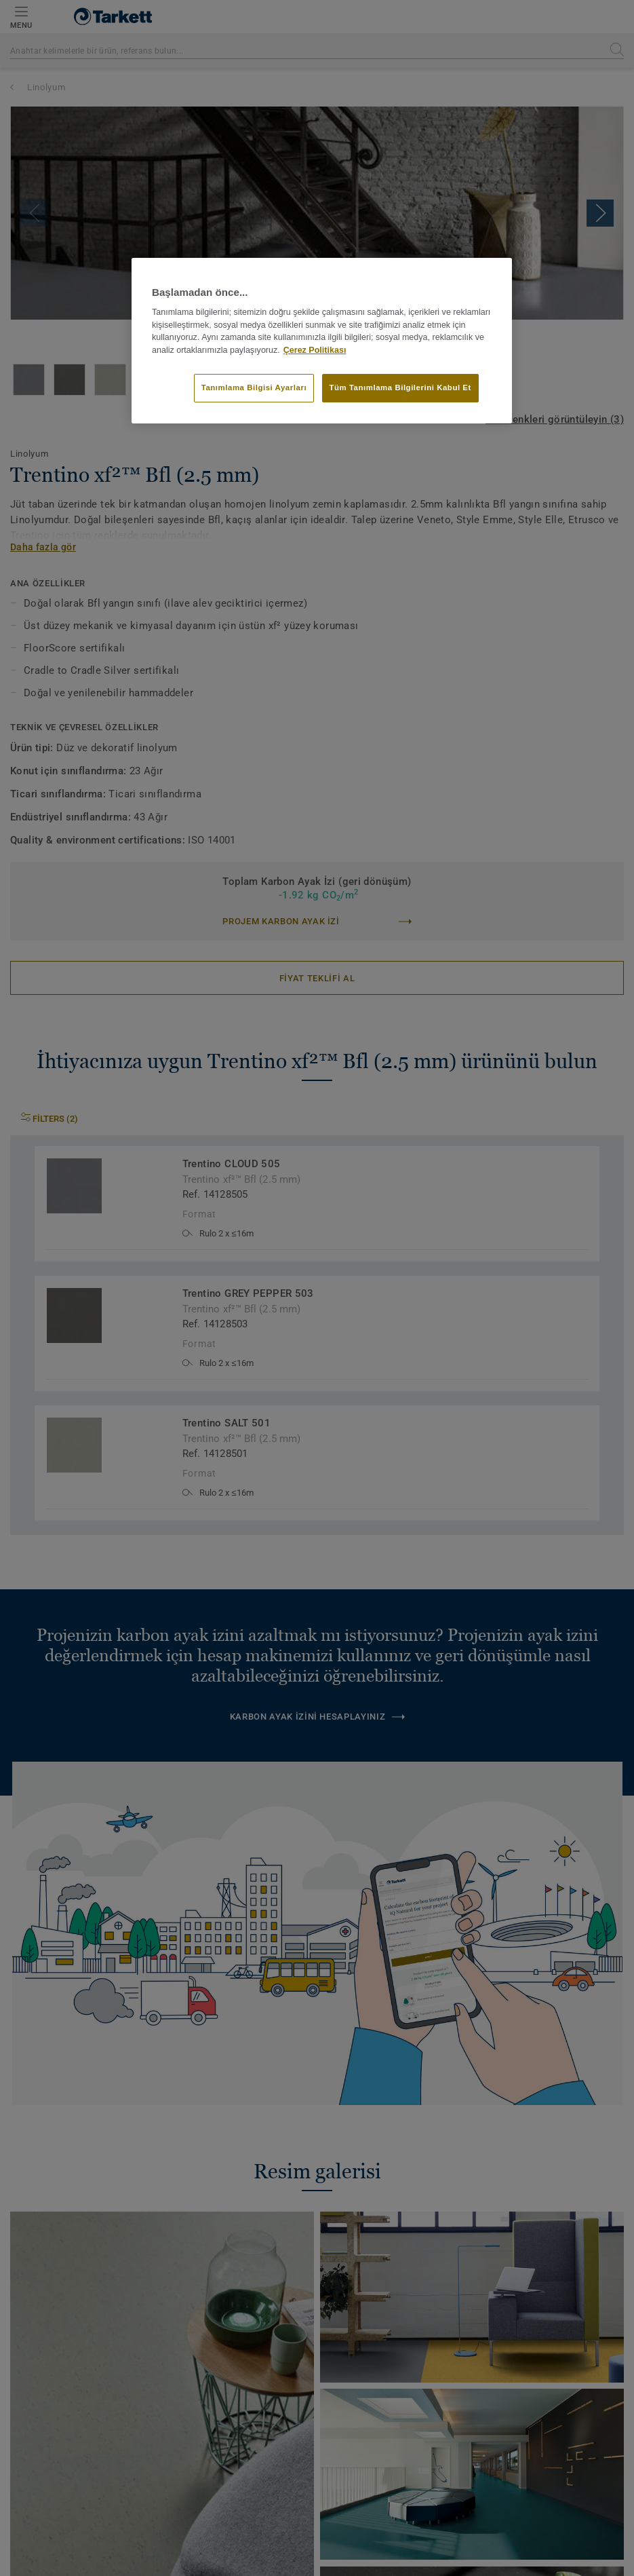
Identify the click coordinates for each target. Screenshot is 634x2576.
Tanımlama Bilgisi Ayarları (253, 387)
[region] (322, 340)
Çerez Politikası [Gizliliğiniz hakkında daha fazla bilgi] (314, 350)
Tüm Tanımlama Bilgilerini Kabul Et (400, 387)
